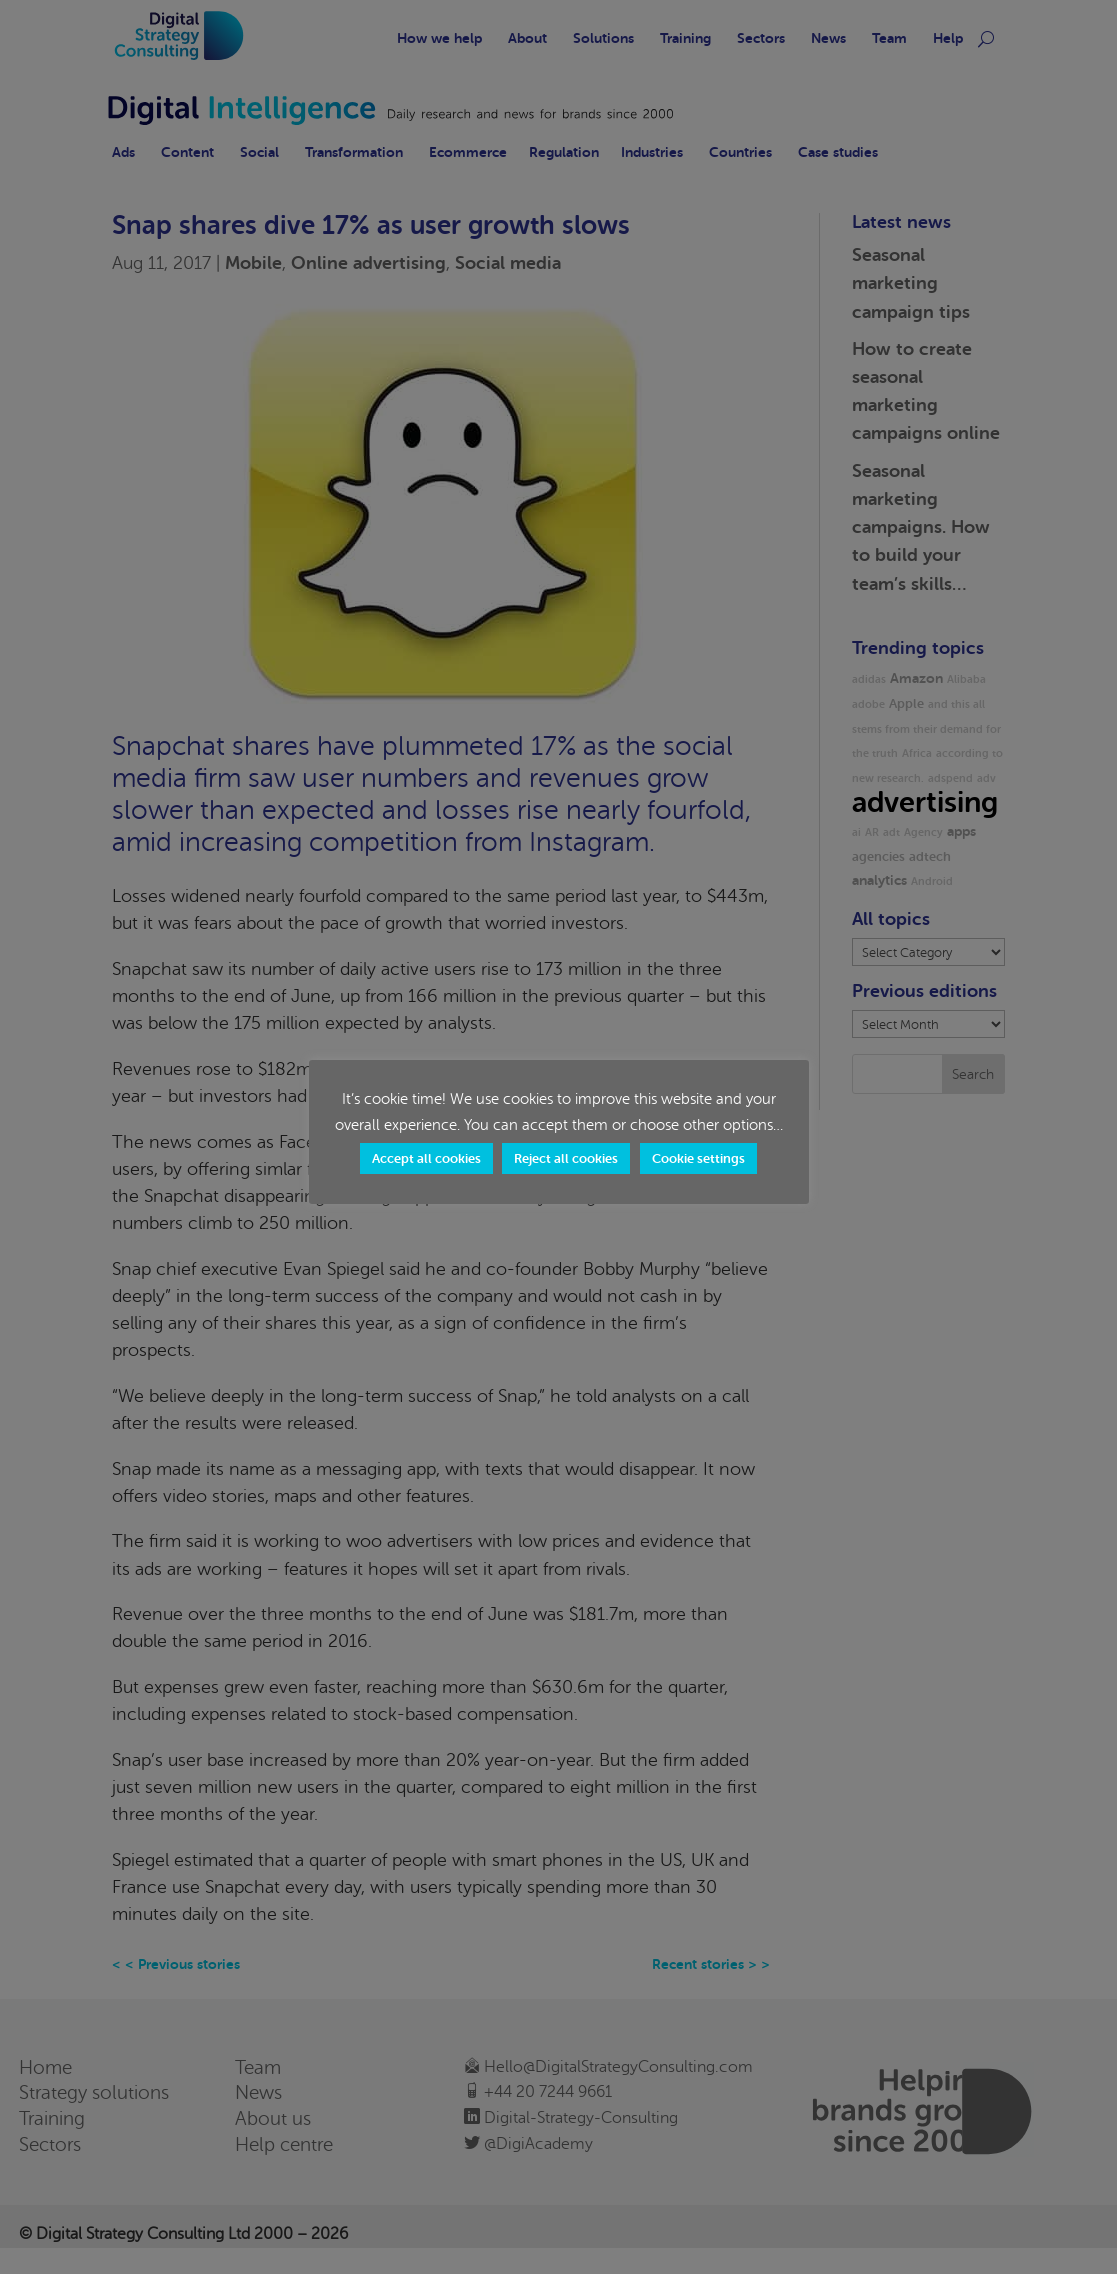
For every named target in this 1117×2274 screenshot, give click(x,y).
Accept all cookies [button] (426, 1158)
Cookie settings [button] (698, 1158)
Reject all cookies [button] (566, 1158)
